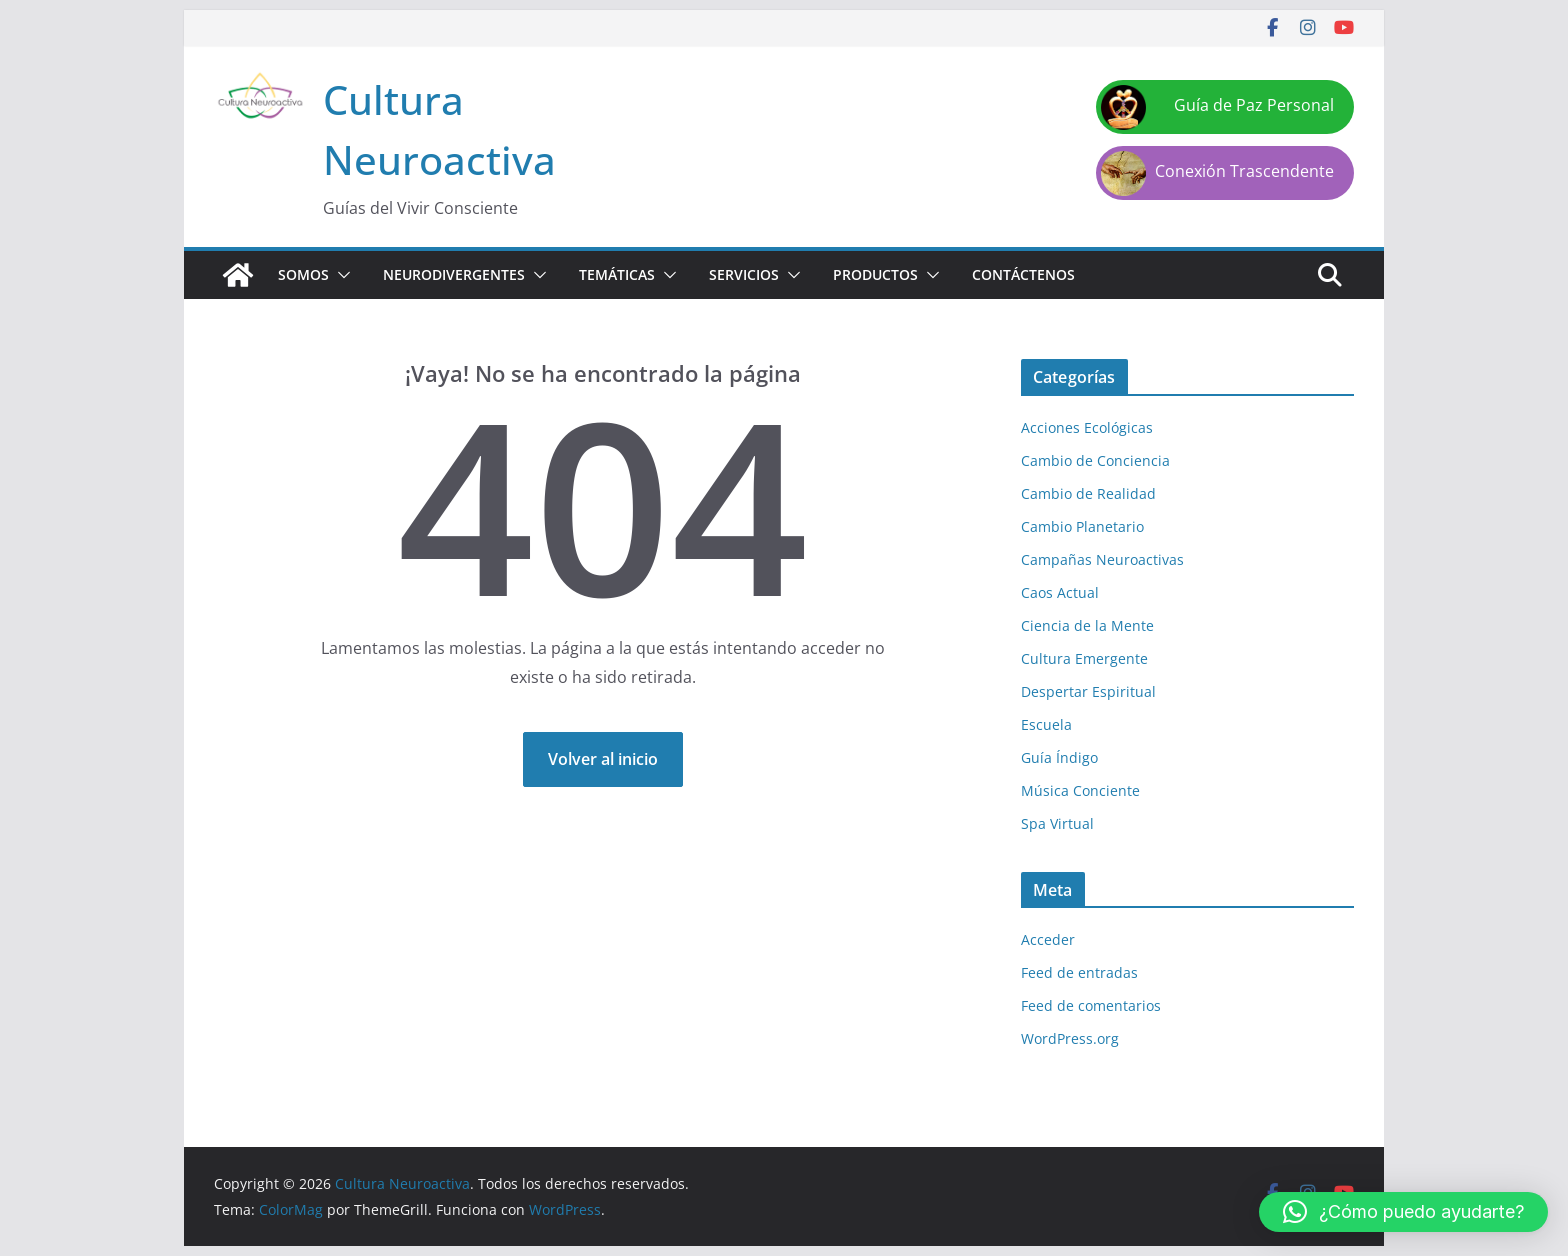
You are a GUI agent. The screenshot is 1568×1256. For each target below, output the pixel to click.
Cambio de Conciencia (1095, 460)
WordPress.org (1070, 1038)
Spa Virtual (1057, 823)
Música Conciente (1080, 790)
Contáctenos (1023, 274)
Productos (875, 274)
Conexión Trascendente (1244, 171)
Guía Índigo (1059, 757)
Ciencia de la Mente (1087, 625)
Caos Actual (1060, 592)
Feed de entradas (1079, 972)
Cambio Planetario (1082, 526)
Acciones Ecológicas (1087, 427)
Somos (303, 274)
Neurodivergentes (454, 274)
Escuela (1046, 724)
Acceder (1048, 939)
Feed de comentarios (1091, 1005)
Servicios (744, 274)
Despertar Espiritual (1088, 691)
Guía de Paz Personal (1254, 105)
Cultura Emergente (1084, 658)
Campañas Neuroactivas (1102, 559)
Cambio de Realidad (1088, 493)
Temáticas (617, 274)
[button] (340, 275)
